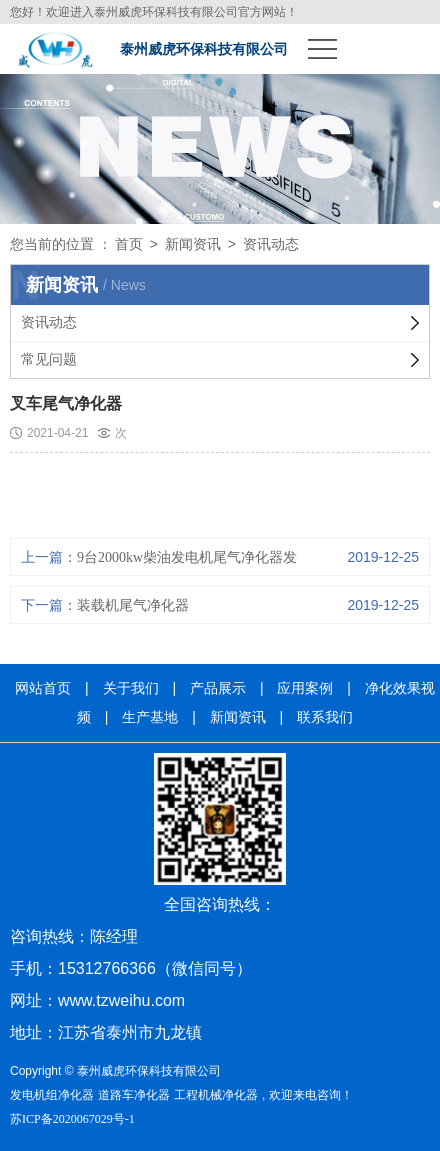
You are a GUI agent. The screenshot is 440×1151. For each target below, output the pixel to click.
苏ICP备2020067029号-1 (72, 1119)
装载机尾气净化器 (133, 605)
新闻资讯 (193, 244)
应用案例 (305, 688)
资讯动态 (271, 244)
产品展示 (218, 688)
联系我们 (325, 717)
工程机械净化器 (216, 1095)
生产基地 (150, 717)
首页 (129, 244)
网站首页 (43, 688)
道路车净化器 (134, 1095)
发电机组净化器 (52, 1095)
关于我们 (131, 688)
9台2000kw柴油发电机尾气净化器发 (187, 557)
